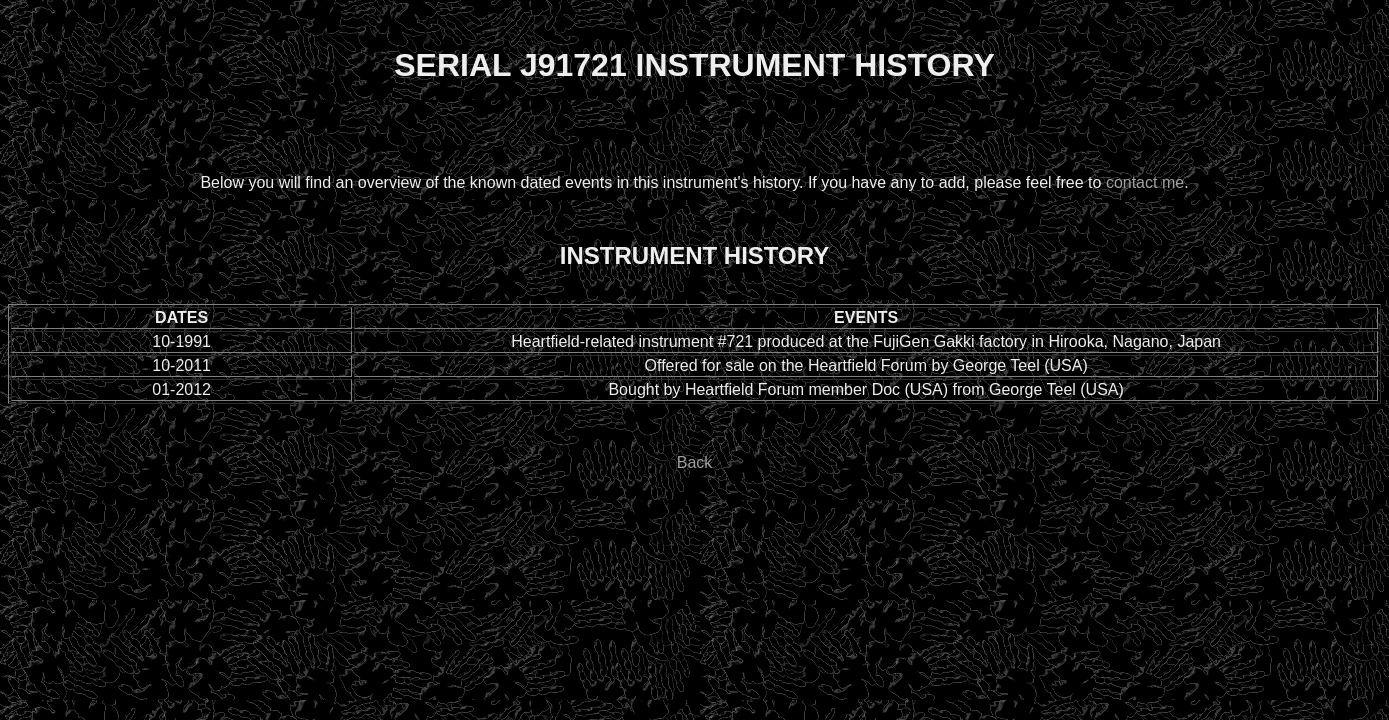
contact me (1145, 182)
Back (695, 462)
